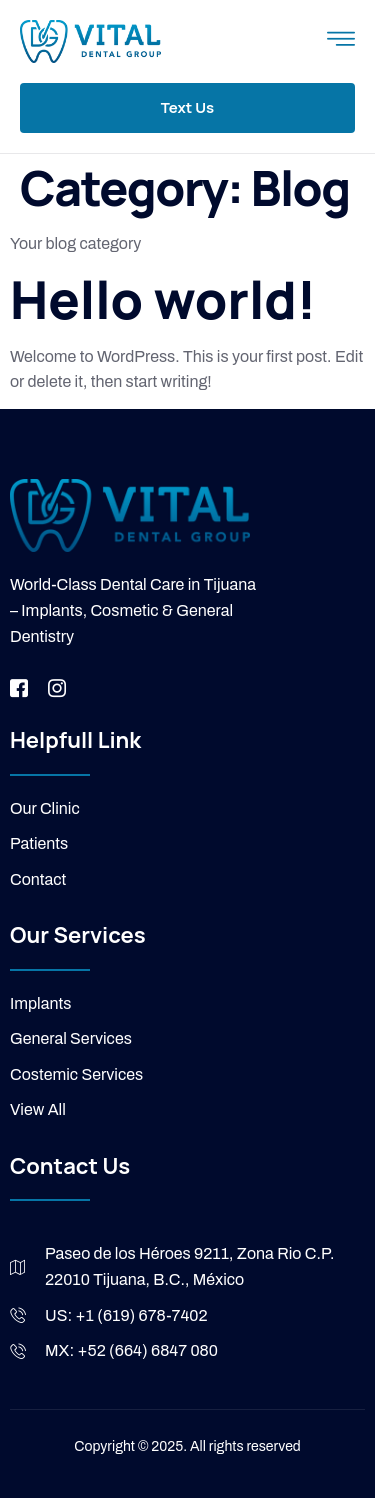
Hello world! (163, 299)
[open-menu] (341, 41)
